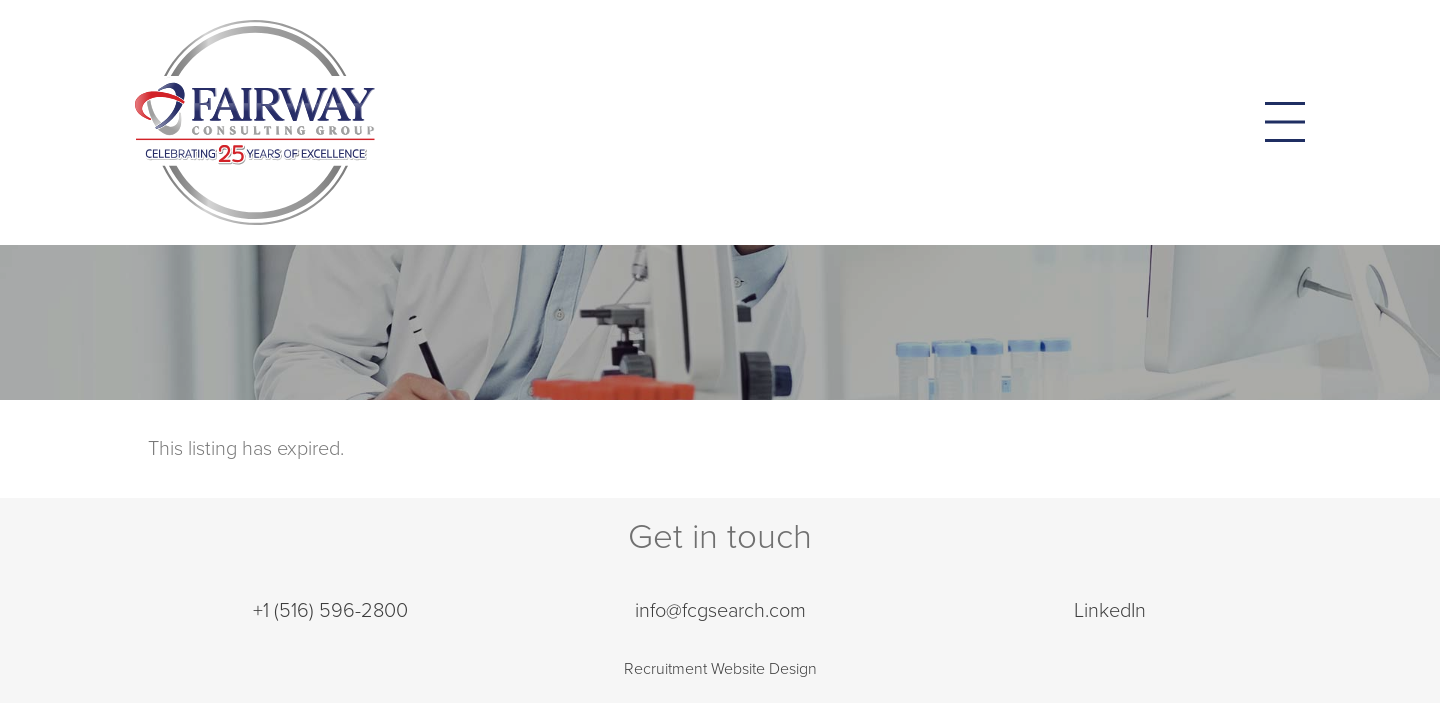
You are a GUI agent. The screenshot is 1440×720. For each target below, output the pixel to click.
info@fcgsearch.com (720, 611)
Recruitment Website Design (720, 669)
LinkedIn (1110, 611)
